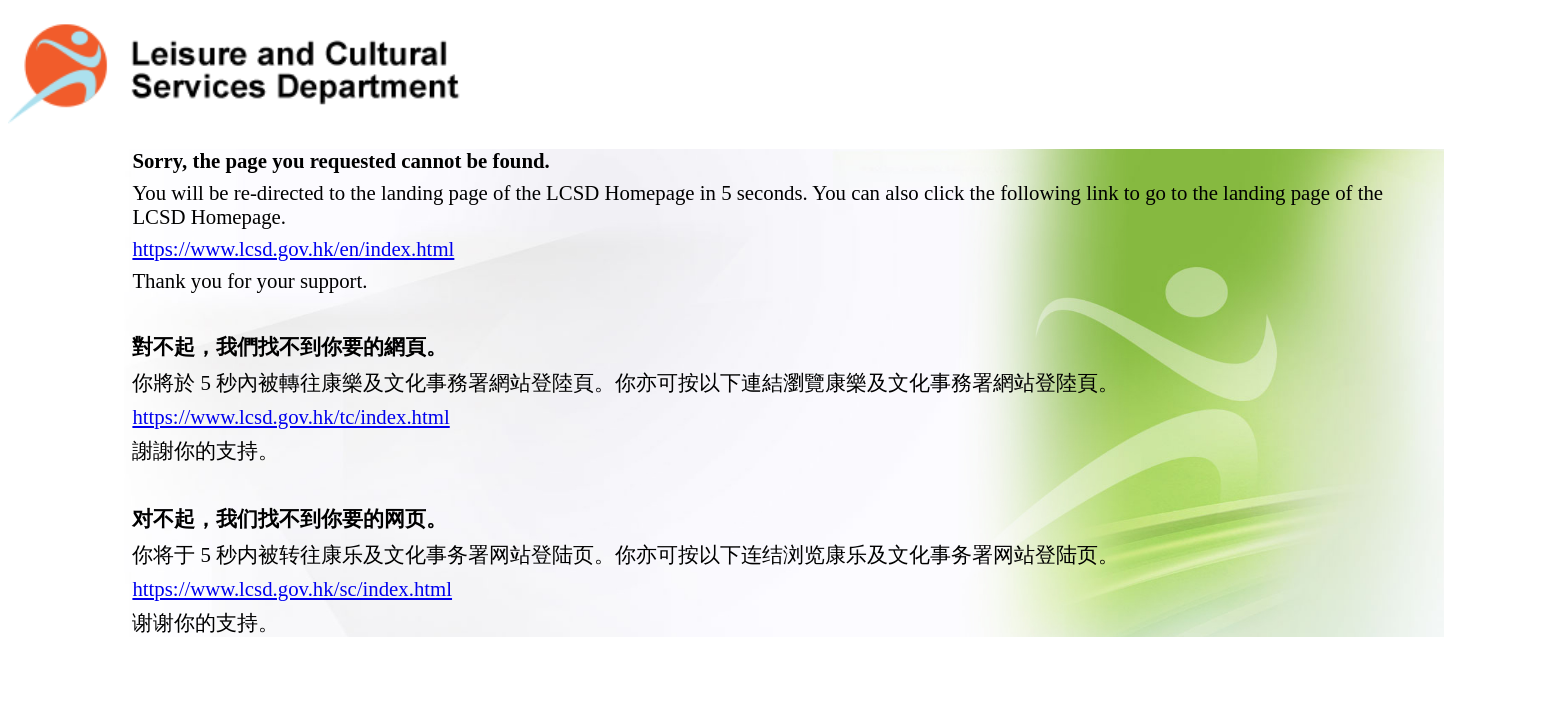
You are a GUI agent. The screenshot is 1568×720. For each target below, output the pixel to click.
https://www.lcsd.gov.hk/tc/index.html (290, 367)
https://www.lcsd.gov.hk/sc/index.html (292, 539)
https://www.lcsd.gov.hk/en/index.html (293, 199)
